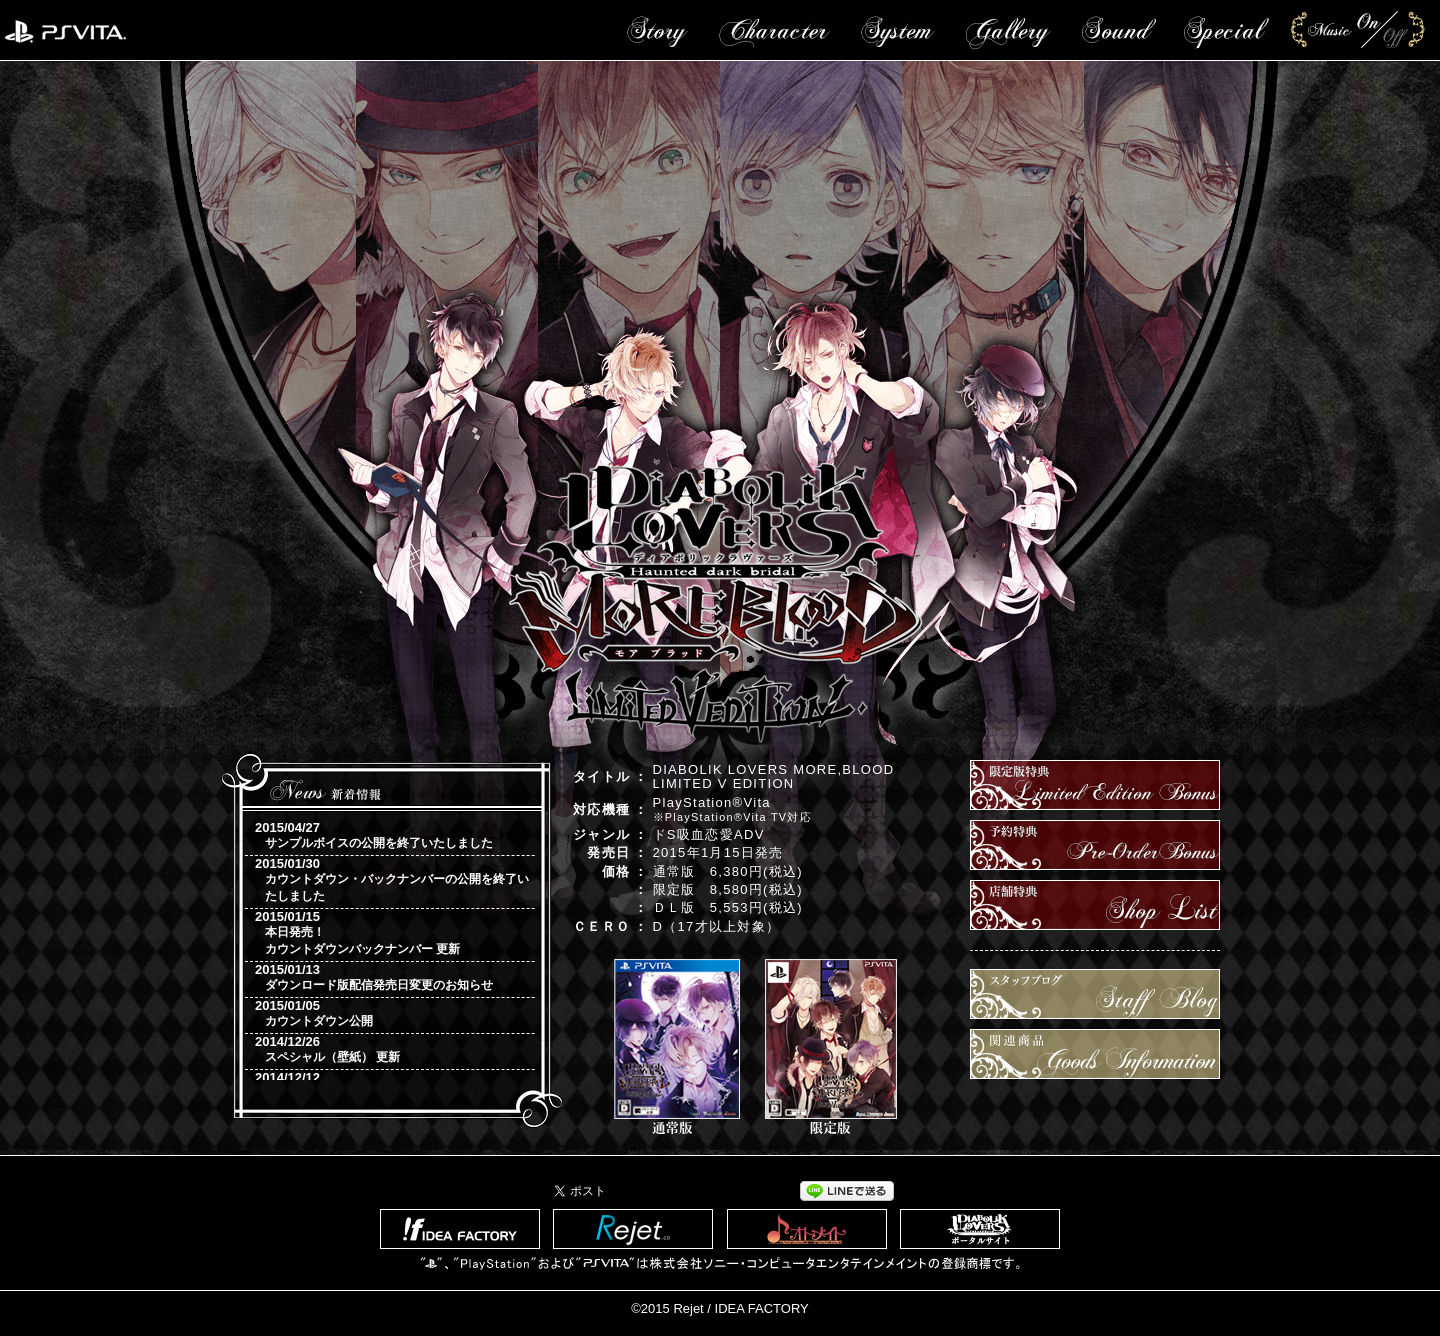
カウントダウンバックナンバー (349, 949)
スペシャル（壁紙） (319, 1057)
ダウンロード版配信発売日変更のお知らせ (379, 985)
